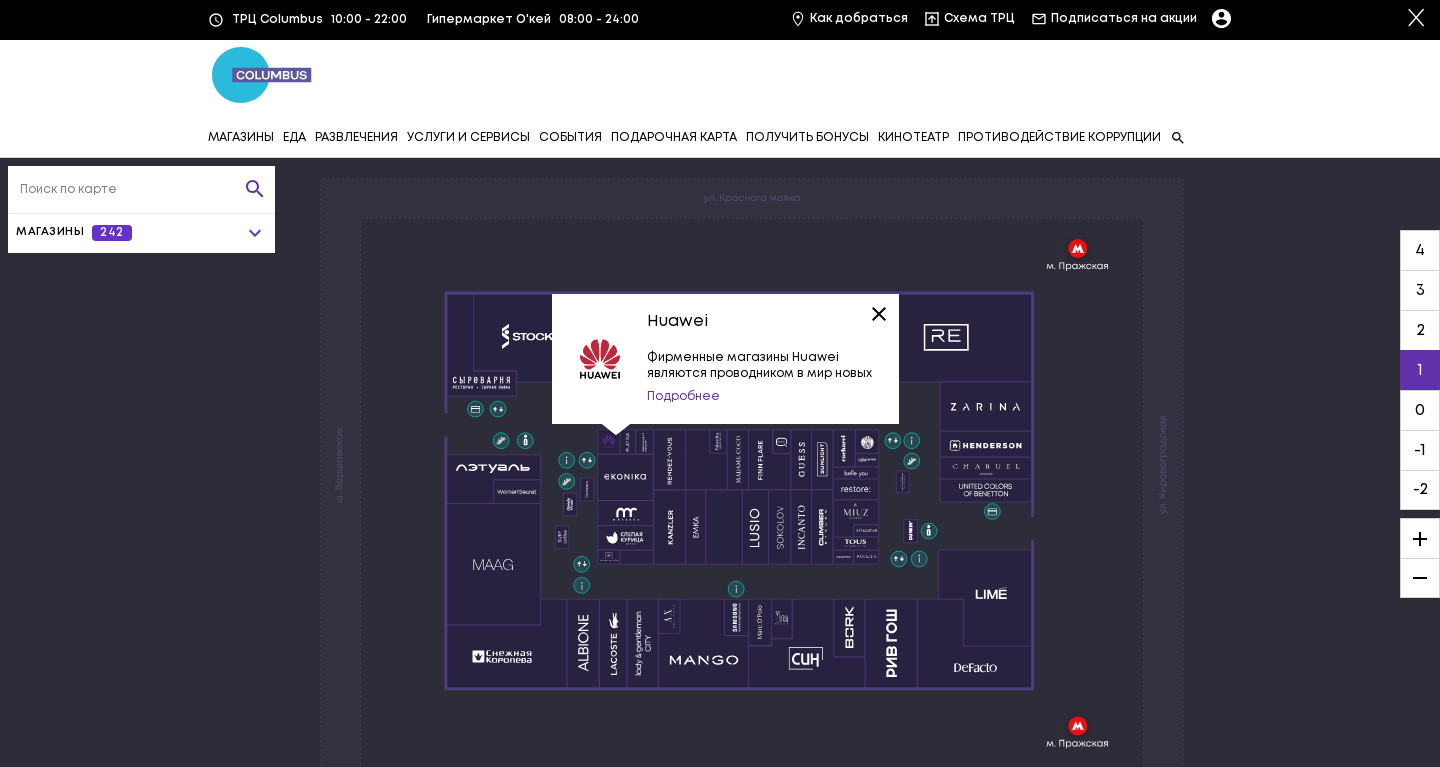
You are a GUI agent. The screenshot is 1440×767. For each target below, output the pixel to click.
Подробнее (683, 396)
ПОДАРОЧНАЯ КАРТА (674, 137)
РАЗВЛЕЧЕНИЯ (356, 137)
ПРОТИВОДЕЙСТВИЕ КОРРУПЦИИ (1059, 137)
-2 (1420, 489)
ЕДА (294, 137)
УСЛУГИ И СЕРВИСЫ (468, 137)
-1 (1420, 450)
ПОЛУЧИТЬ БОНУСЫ (807, 137)
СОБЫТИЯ (570, 137)
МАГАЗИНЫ (241, 137)
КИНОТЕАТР (913, 137)
